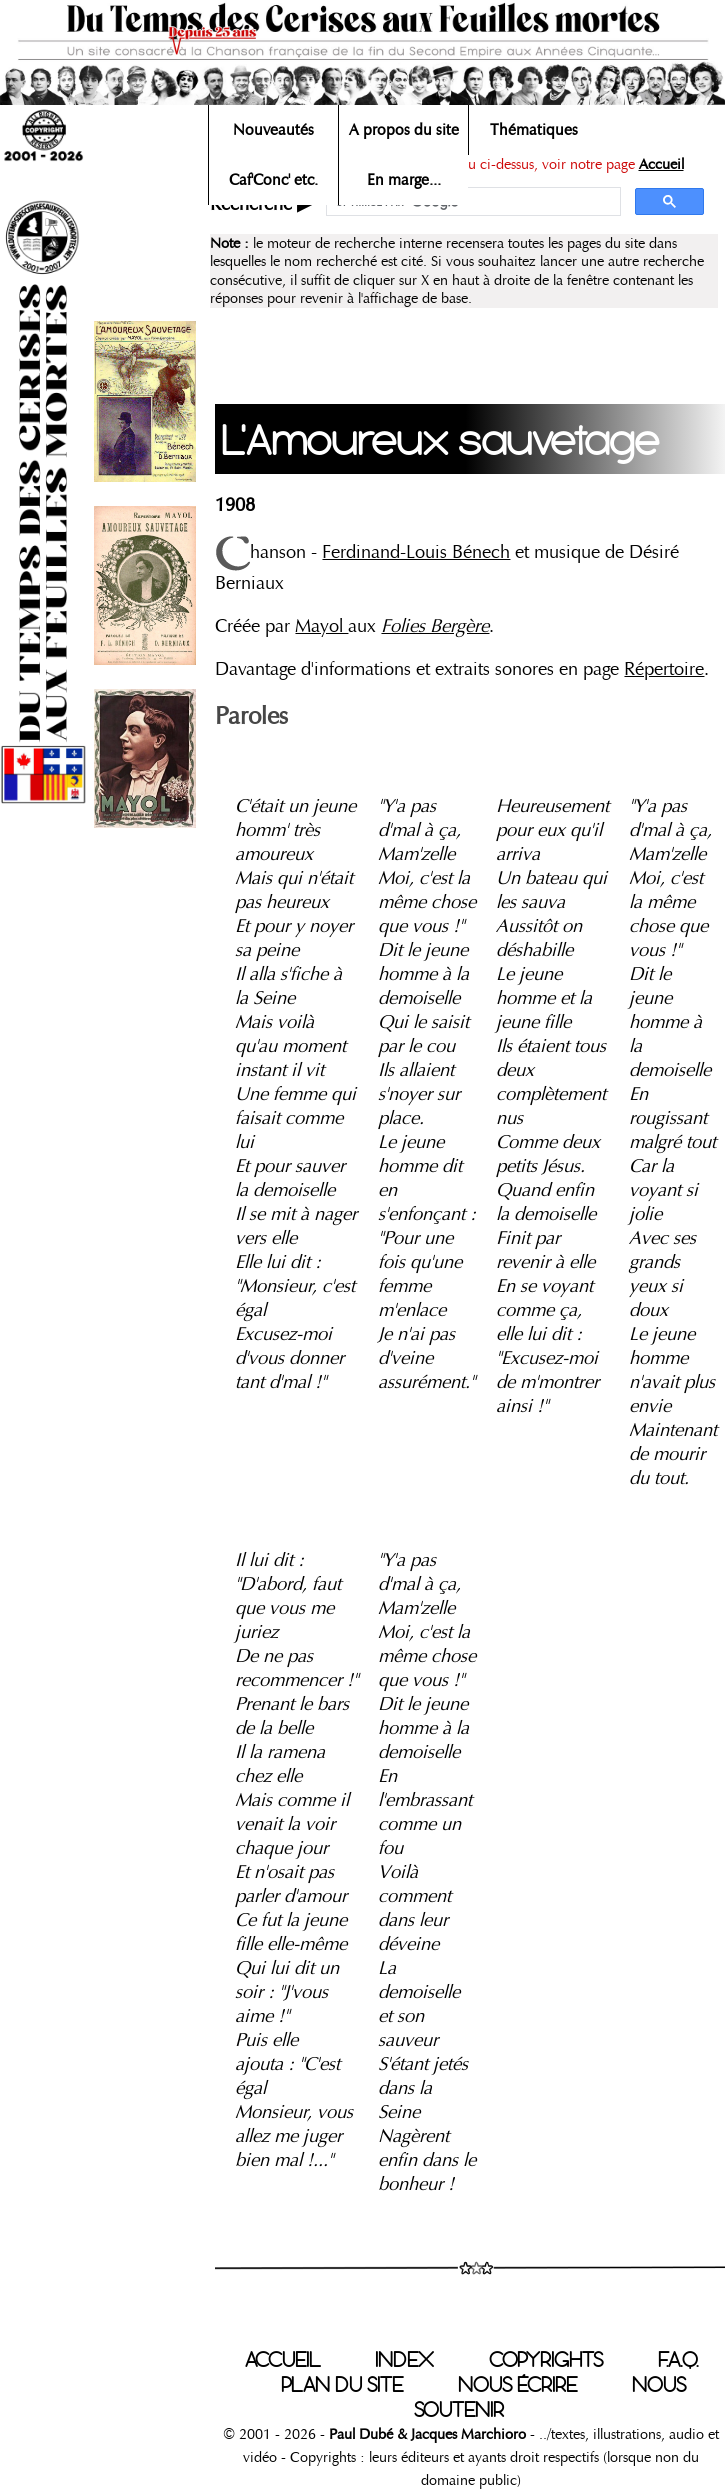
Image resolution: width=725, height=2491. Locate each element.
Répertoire (664, 669)
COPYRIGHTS (546, 2360)
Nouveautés (273, 130)
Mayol (321, 626)
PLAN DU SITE (342, 2385)
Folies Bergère (435, 626)
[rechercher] (471, 202)
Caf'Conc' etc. (273, 180)
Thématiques (534, 130)
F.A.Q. (678, 2360)
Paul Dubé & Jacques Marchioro (427, 2434)
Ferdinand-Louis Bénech (416, 552)
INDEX (404, 2360)
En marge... (404, 180)
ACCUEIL (282, 2360)
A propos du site (404, 130)
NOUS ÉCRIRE (517, 2385)
